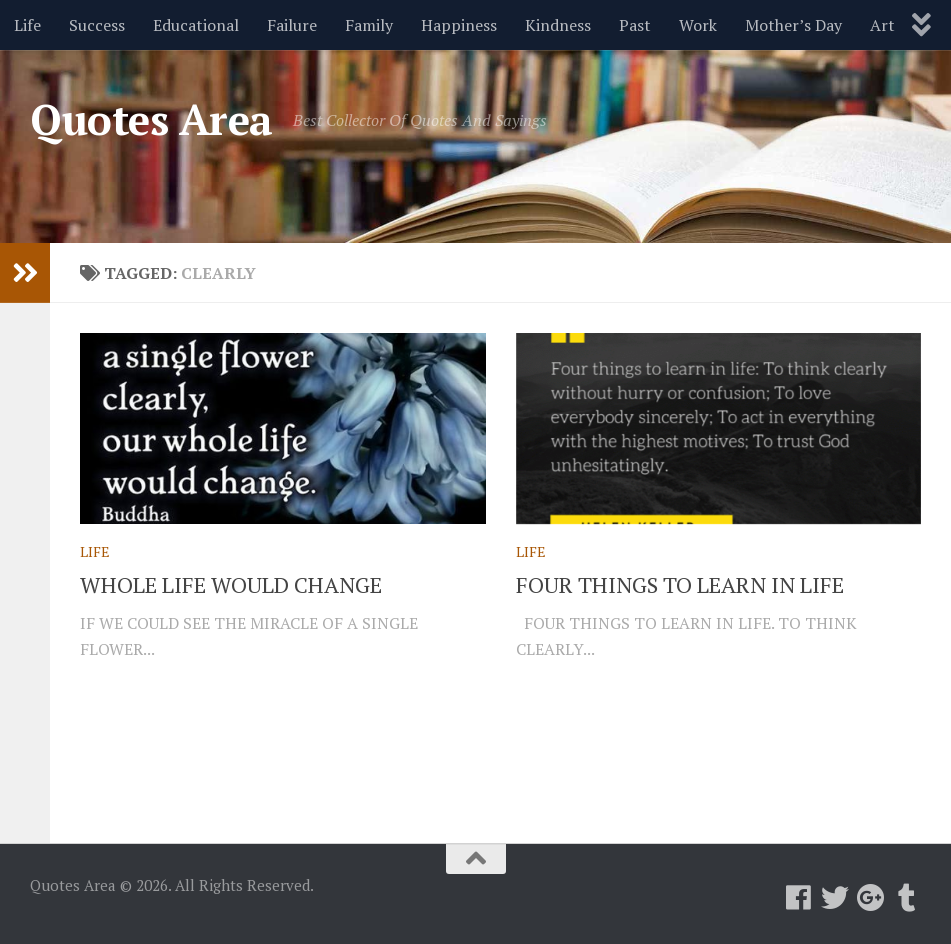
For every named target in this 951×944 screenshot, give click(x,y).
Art (882, 25)
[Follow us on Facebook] (799, 898)
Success (97, 25)
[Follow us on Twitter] (835, 898)
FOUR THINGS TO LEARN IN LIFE (680, 584)
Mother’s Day (793, 25)
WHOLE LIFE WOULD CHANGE (231, 584)
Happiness (459, 25)
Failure (292, 25)
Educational (196, 25)
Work (698, 25)
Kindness (558, 25)
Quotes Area (151, 119)
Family (369, 25)
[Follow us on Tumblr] (907, 898)
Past (635, 25)
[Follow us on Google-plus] (871, 898)
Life (27, 25)
